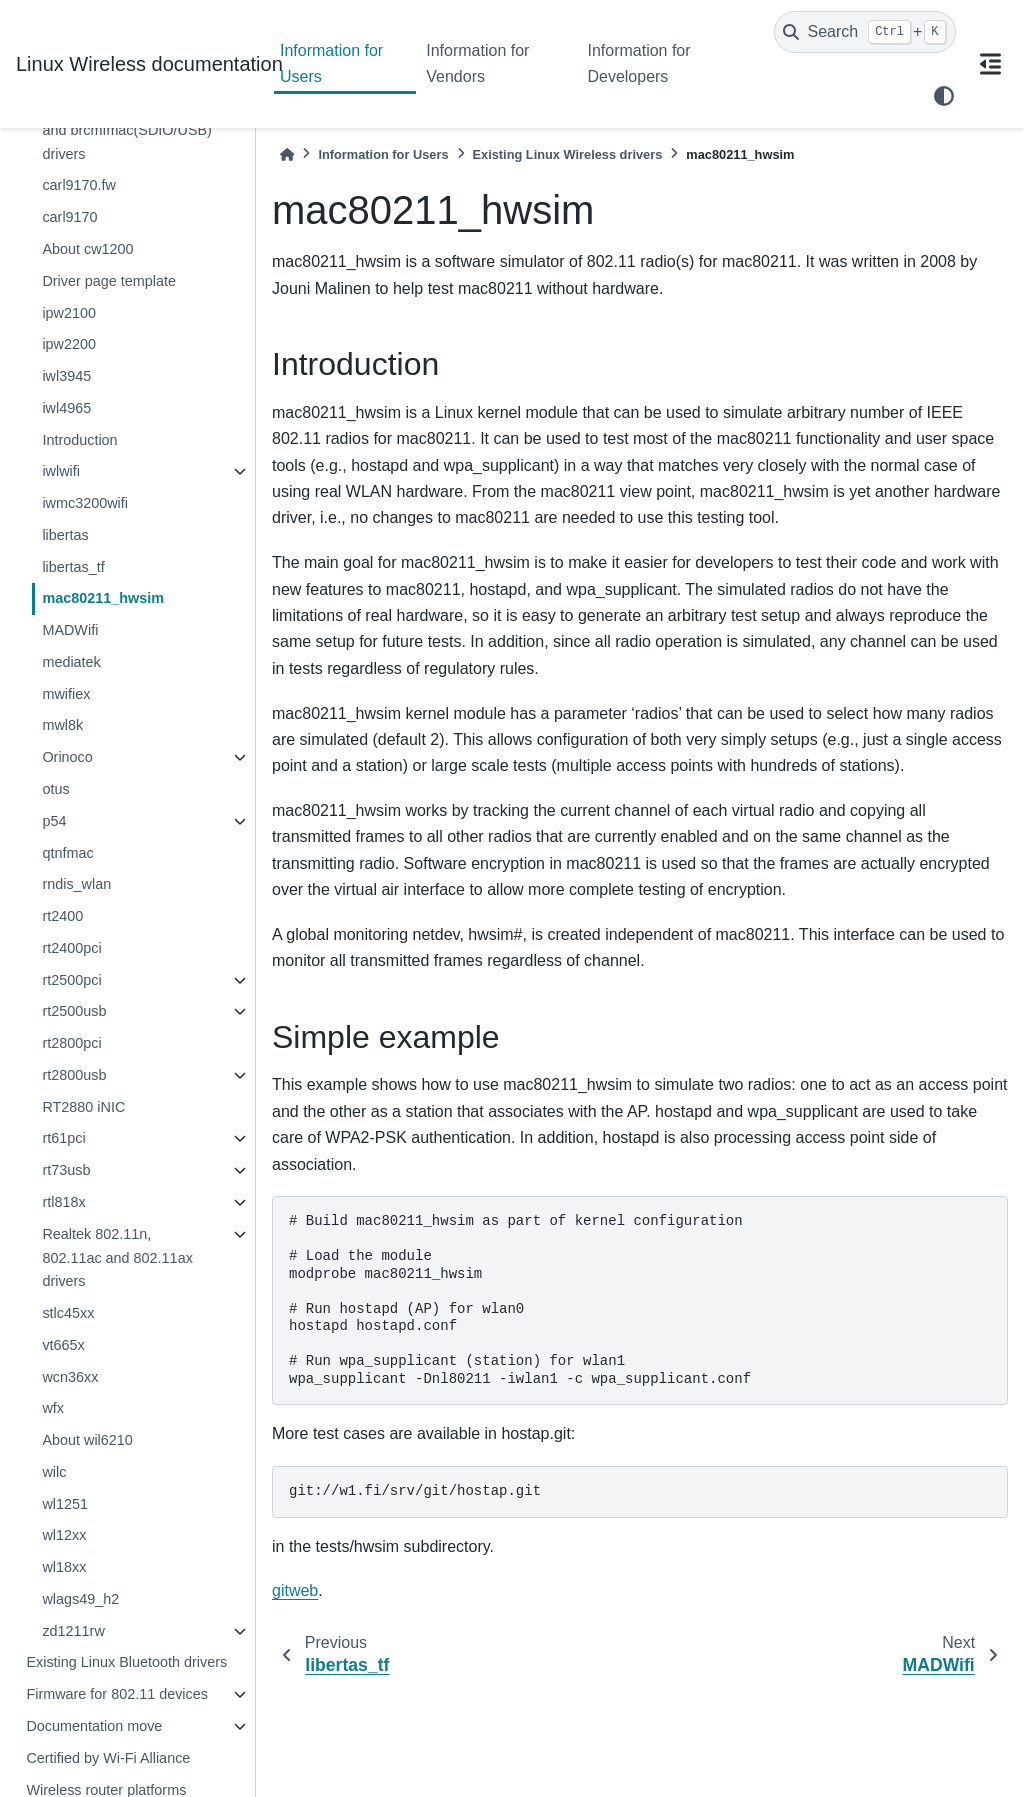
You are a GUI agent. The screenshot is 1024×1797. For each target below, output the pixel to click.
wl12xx (64, 1535)
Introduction (79, 440)
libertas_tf (73, 567)
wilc (54, 1472)
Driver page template (109, 281)
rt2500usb (74, 1011)
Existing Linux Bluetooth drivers (126, 1662)
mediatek (71, 662)
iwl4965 (66, 408)
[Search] (865, 32)
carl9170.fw (79, 185)
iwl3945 (66, 376)
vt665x (63, 1345)
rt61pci (63, 1138)
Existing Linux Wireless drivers (568, 154)
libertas (65, 535)
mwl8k (62, 725)
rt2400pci (71, 948)
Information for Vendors (477, 63)
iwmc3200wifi (85, 503)
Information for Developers (638, 63)
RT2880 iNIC (83, 1107)
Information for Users (331, 63)
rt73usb (66, 1170)
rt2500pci (71, 980)
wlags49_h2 (80, 1599)
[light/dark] (944, 96)
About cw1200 (87, 249)
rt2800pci (71, 1043)
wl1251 (65, 1504)
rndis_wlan (76, 884)
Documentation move (94, 1726)
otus (55, 789)
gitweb (295, 1590)
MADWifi (70, 630)
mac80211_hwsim (103, 598)
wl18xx (64, 1567)
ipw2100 (69, 313)
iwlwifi (61, 471)
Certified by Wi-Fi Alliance (108, 1758)
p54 (54, 821)
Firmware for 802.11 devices (117, 1694)
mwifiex (66, 694)
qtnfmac (67, 853)
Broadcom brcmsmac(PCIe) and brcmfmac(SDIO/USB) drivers (131, 130)
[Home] (287, 154)
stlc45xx (68, 1313)
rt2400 (62, 916)
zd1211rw (73, 1631)
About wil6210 (87, 1440)
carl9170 (69, 217)
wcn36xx (70, 1377)
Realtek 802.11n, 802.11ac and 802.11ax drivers (117, 1258)
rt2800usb (74, 1075)
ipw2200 (69, 344)
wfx (53, 1408)
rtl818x (63, 1202)
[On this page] (990, 64)
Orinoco (67, 757)
